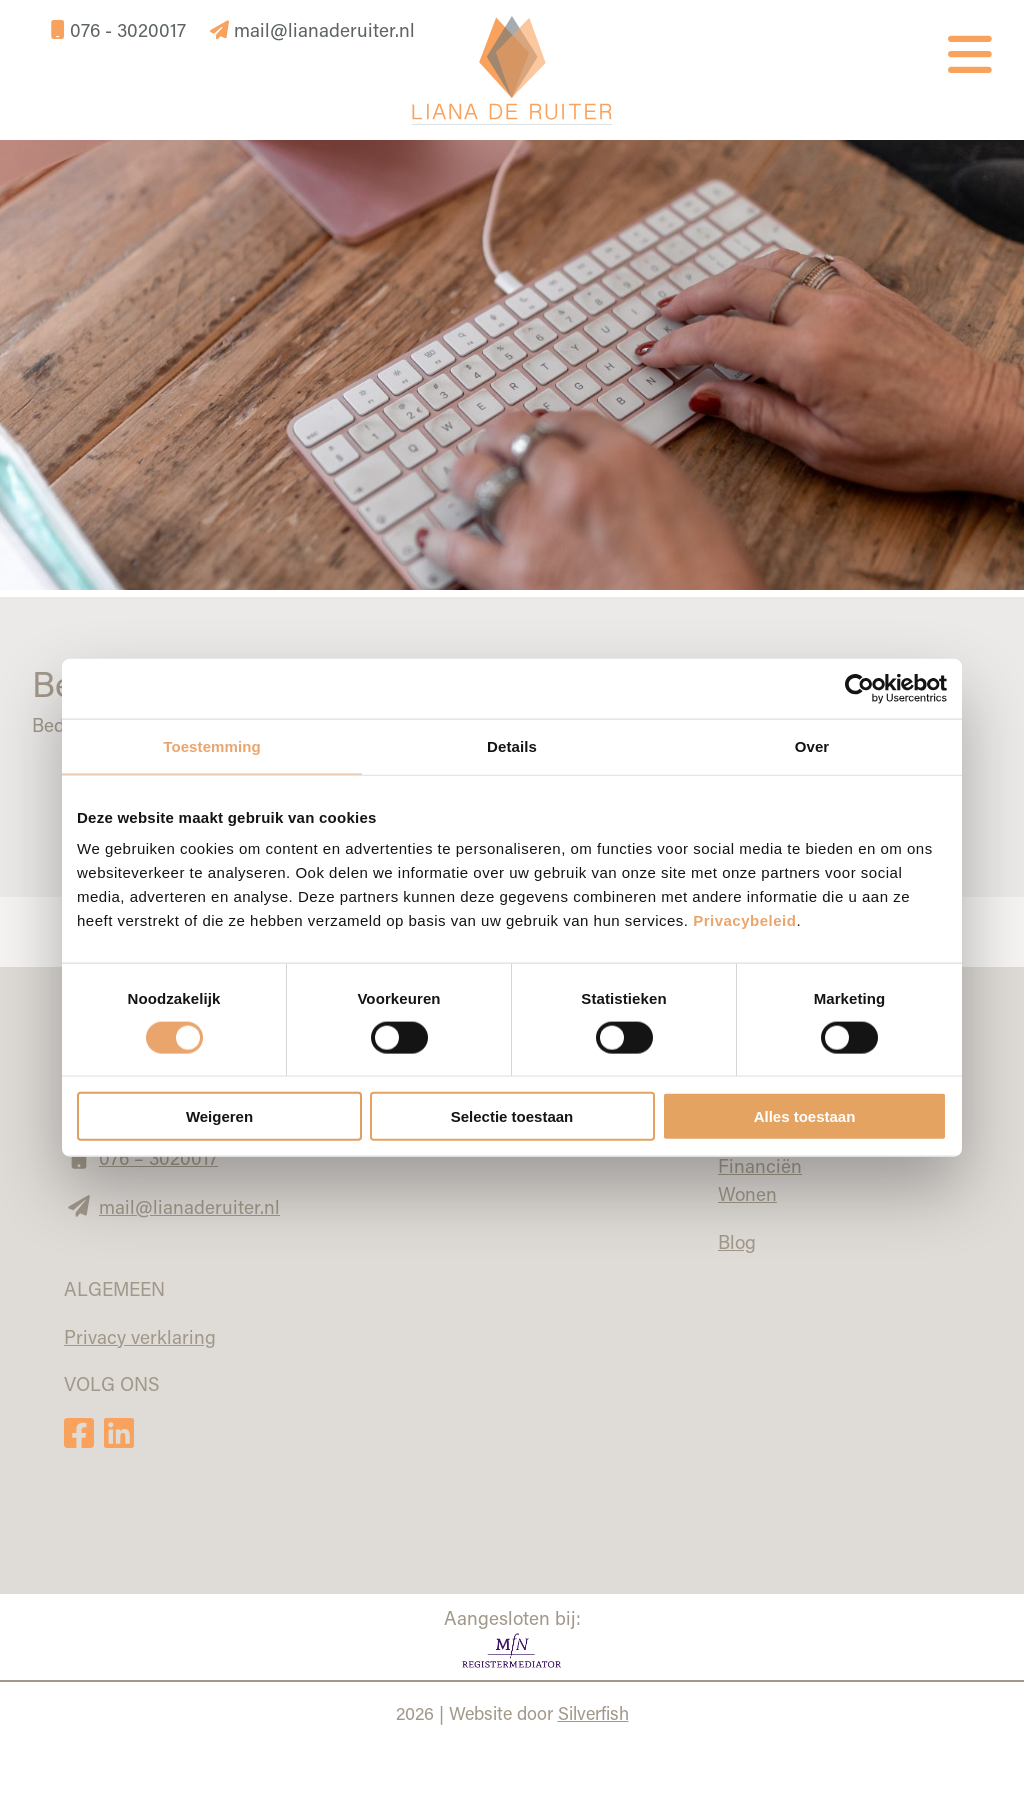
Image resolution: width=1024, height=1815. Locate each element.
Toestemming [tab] (212, 745)
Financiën (760, 1165)
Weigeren (219, 1116)
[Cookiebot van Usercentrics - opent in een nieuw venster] (859, 688)
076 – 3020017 (158, 1157)
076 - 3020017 (121, 29)
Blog (737, 1241)
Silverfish (593, 1713)
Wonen (747, 1193)
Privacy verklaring (140, 1336)
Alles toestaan (805, 1116)
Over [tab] (812, 745)
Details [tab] (512, 745)
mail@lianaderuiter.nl (312, 29)
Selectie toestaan (512, 1116)
